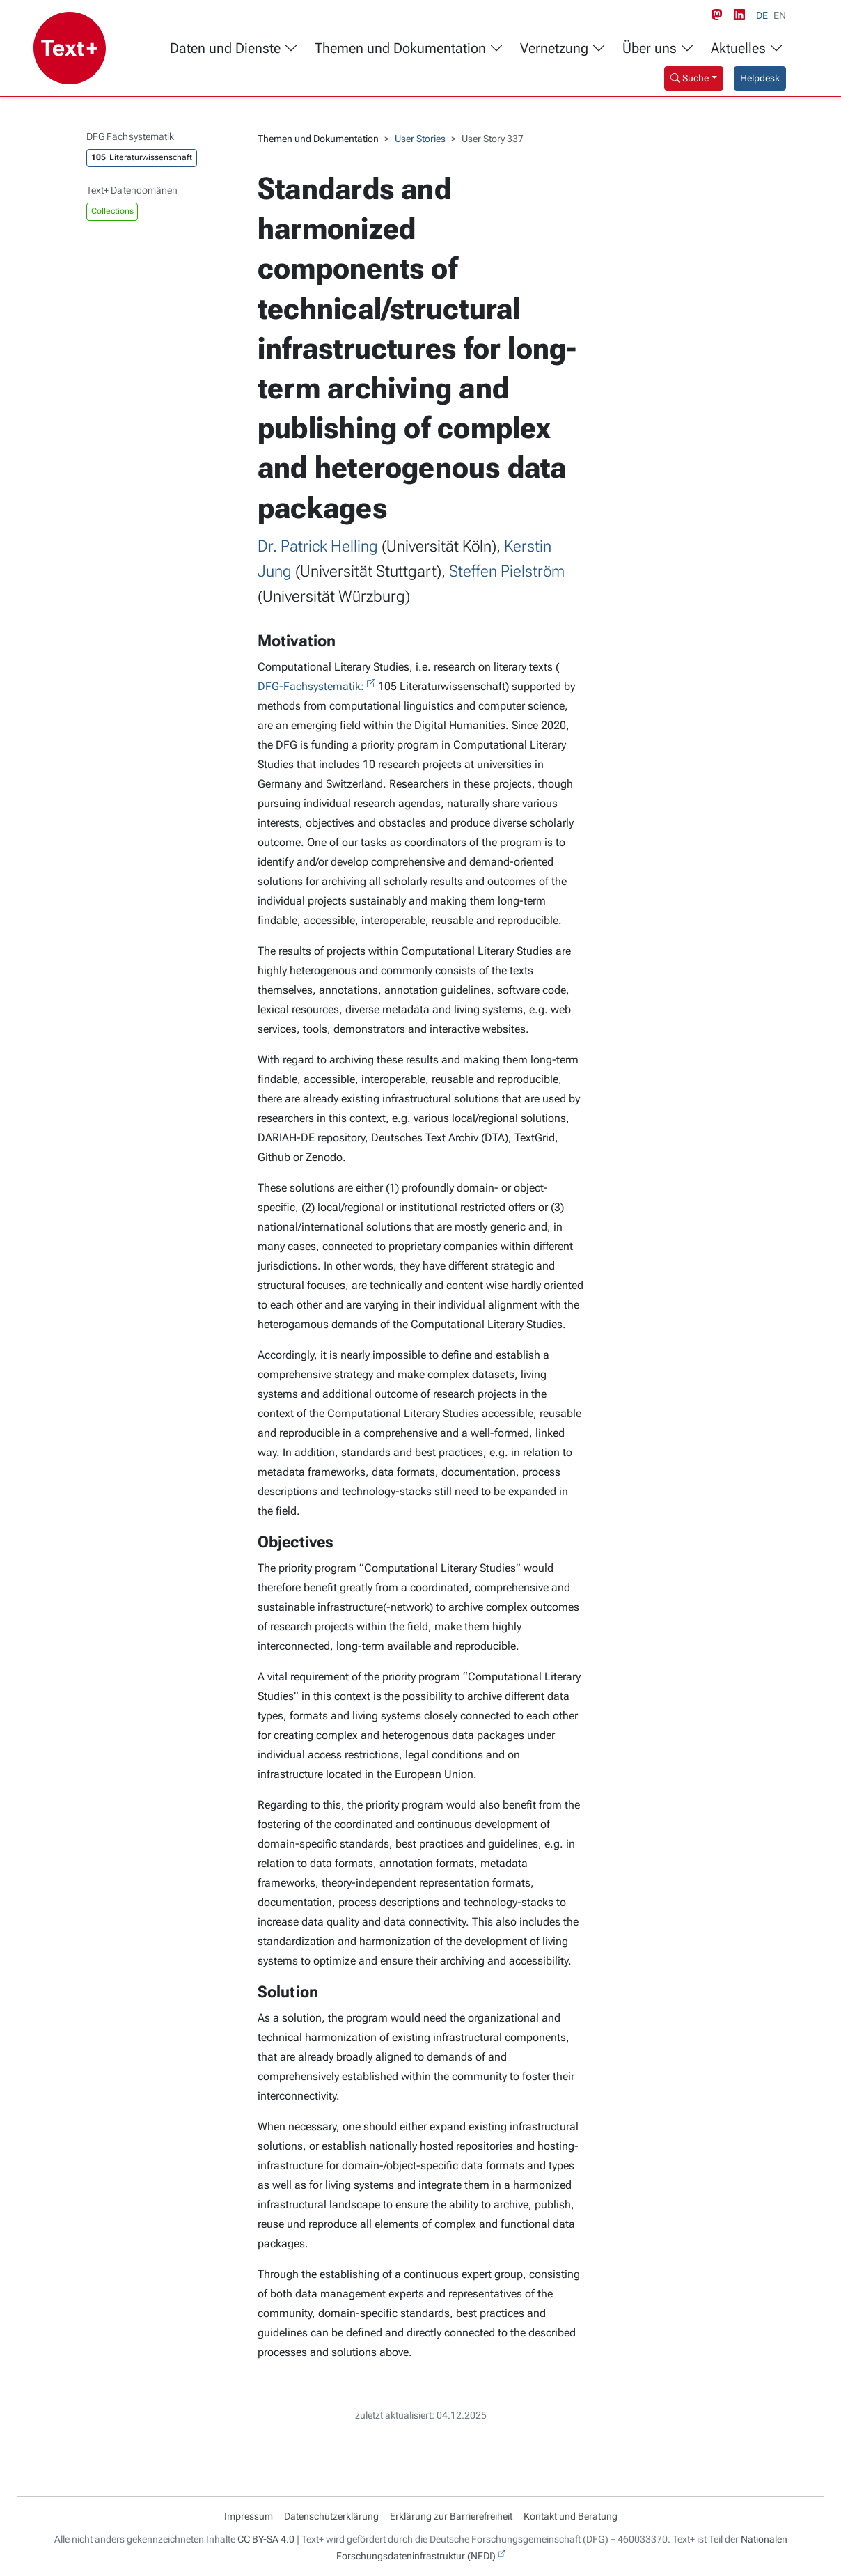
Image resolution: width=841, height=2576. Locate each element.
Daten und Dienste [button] (234, 48)
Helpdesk (760, 78)
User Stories (420, 138)
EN (779, 15)
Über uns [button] (658, 48)
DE (762, 15)
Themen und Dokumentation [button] (409, 48)
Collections (112, 211)
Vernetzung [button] (563, 48)
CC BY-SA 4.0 (265, 2539)
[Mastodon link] (720, 15)
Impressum (248, 2516)
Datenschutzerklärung (331, 2516)
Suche (689, 78)
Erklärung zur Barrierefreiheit (451, 2516)
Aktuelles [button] (747, 48)
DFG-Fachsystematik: (311, 686)
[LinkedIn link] (742, 15)
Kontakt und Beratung (571, 2516)
